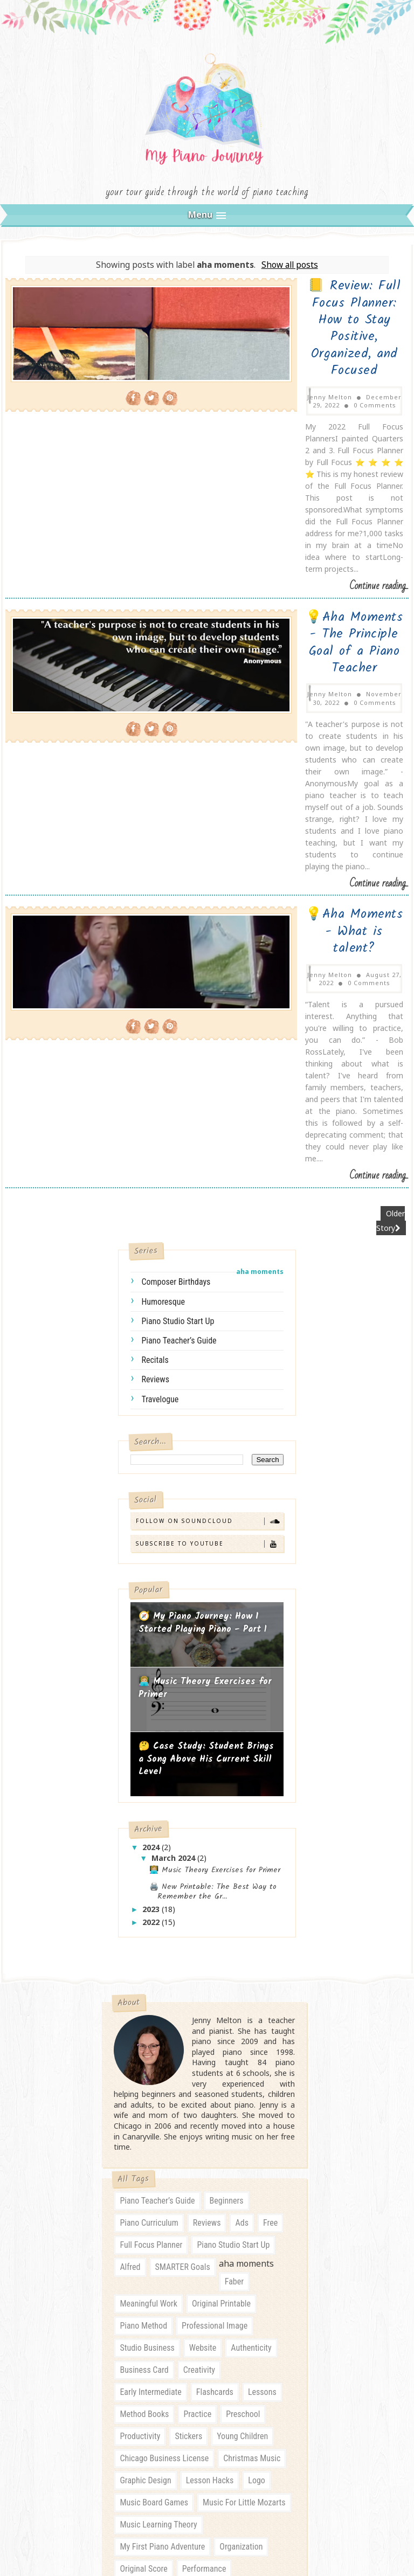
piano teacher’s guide (178, 921)
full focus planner (151, 1828)
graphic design (145, 2064)
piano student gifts (152, 2218)
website (203, 1931)
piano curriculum (149, 1806)
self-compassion (223, 2263)
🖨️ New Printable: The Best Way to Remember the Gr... (213, 1472)
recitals (154, 940)
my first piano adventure (162, 2130)
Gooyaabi (286, 2481)
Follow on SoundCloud (209, 1101)
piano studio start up (177, 901)
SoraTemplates (181, 2481)
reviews (155, 960)
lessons (262, 1975)
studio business (147, 1931)
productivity (140, 2019)
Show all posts (289, 280)
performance (204, 2152)
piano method (143, 1909)
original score (143, 2152)
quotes (132, 2263)
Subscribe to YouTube (209, 1124)
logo (256, 2064)
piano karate (141, 2196)
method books (144, 1997)
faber (234, 1865)
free (270, 1806)
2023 (152, 1489)
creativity (199, 1953)
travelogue (159, 979)
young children (242, 2019)
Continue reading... (379, 433)
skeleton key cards (152, 2285)
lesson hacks (210, 2064)
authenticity (251, 1931)
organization (241, 2130)
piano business (230, 2174)
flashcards (214, 1975)
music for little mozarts (244, 2086)
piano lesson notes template (228, 2196)
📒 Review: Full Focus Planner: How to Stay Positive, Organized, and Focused (279, 309)
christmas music (251, 2042)
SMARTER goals (182, 1850)
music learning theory (158, 2108)
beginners (227, 1784)
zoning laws (172, 2307)
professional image (214, 1909)
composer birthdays (175, 862)
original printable (221, 1887)
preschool (243, 1997)
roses (169, 2263)
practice (197, 1997)
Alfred (130, 1850)
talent (259, 2285)
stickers (188, 2019)
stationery (216, 2285)
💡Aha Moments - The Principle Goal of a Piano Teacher (278, 472)
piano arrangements (154, 2174)
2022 (152, 1502)
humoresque (163, 882)
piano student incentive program (175, 2240)
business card (144, 1953)
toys (127, 2307)
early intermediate (150, 1975)
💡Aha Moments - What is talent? (278, 627)
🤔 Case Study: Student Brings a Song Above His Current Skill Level (206, 1340)
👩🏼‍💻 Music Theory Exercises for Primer (205, 1269)
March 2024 (174, 1439)
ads (241, 1806)
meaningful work (148, 1887)
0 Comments (347, 343)
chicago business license (164, 2042)
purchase (262, 2240)
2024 (152, 1427)
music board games (154, 2086)
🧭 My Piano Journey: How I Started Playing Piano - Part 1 (203, 1203)
